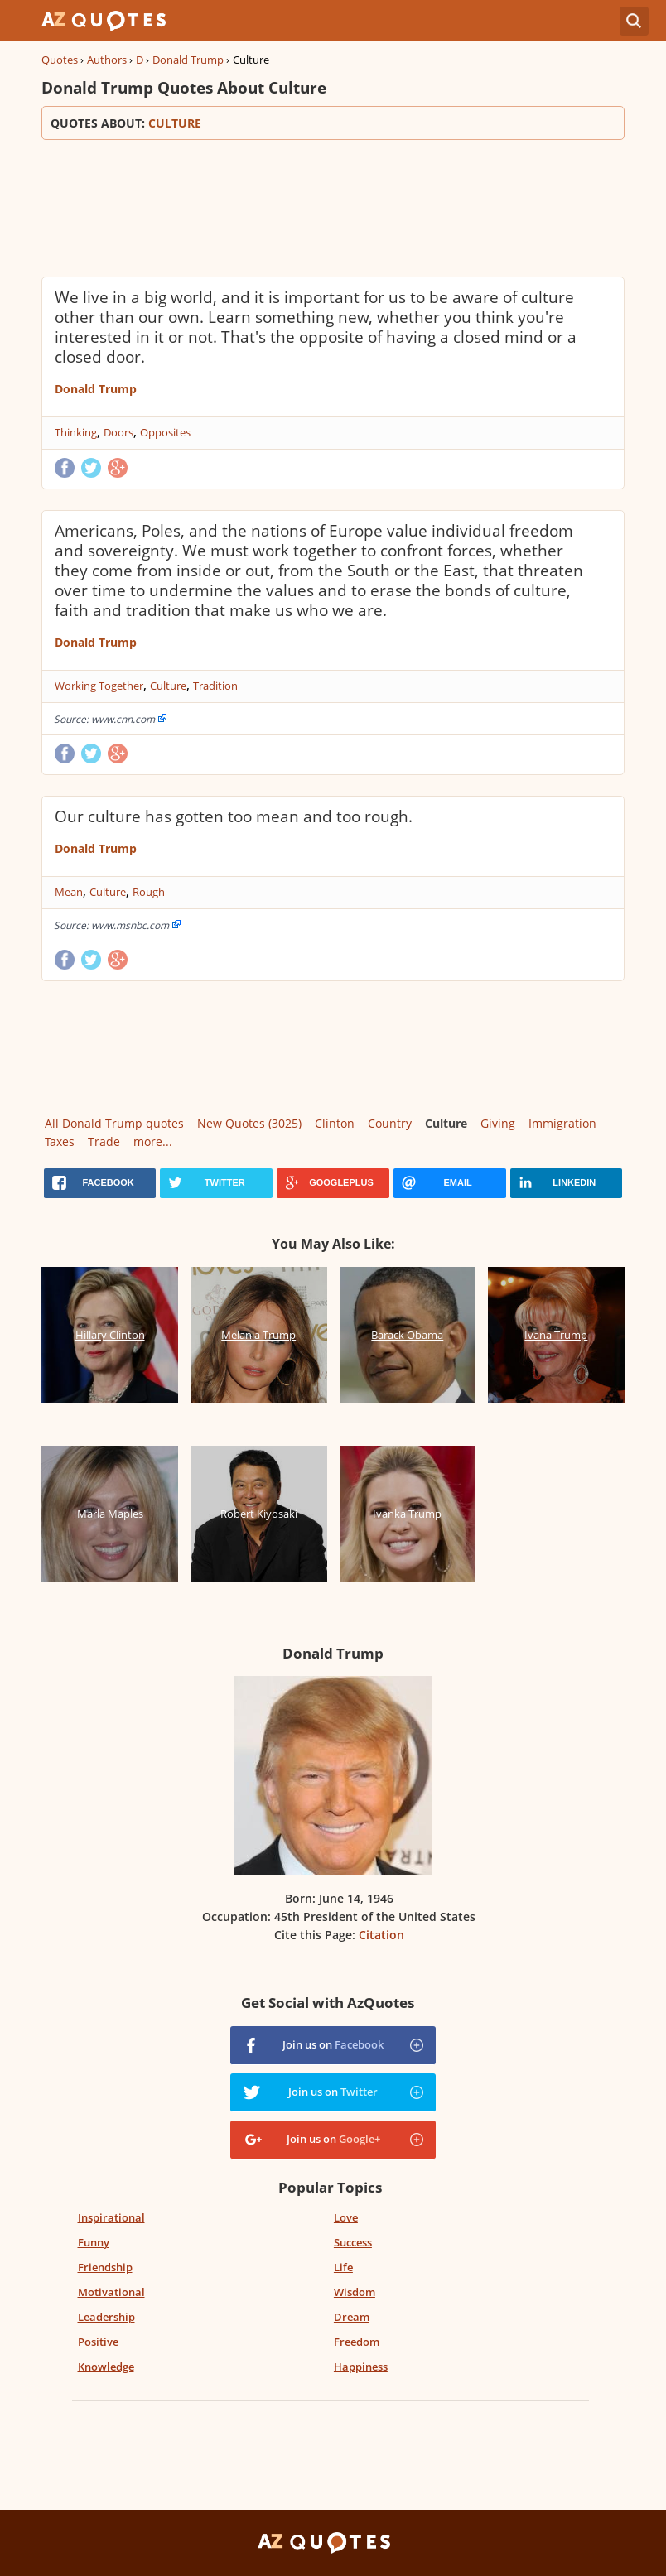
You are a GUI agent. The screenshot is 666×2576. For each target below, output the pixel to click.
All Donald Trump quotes (114, 1123)
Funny (93, 2242)
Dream (351, 2316)
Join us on (333, 2044)
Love (346, 2217)
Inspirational (111, 2217)
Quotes (59, 59)
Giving (497, 1123)
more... (152, 1141)
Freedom (356, 2341)
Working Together (99, 685)
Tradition (215, 685)
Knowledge (106, 2366)
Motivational (111, 2292)
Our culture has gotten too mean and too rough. (234, 816)
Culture (168, 685)
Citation (381, 1935)
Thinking (76, 432)
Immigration (562, 1123)
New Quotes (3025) (249, 1123)
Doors (118, 432)
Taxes (60, 1141)
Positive (98, 2341)
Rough (149, 891)
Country (390, 1123)
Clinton (335, 1123)
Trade (104, 1141)
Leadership (106, 2316)
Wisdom (354, 2292)
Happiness (361, 2366)
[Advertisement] (333, 206)
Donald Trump (188, 59)
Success (353, 2242)
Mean (69, 891)
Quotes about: (333, 123)
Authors (107, 59)
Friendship (105, 2267)
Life (343, 2267)
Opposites (165, 432)
